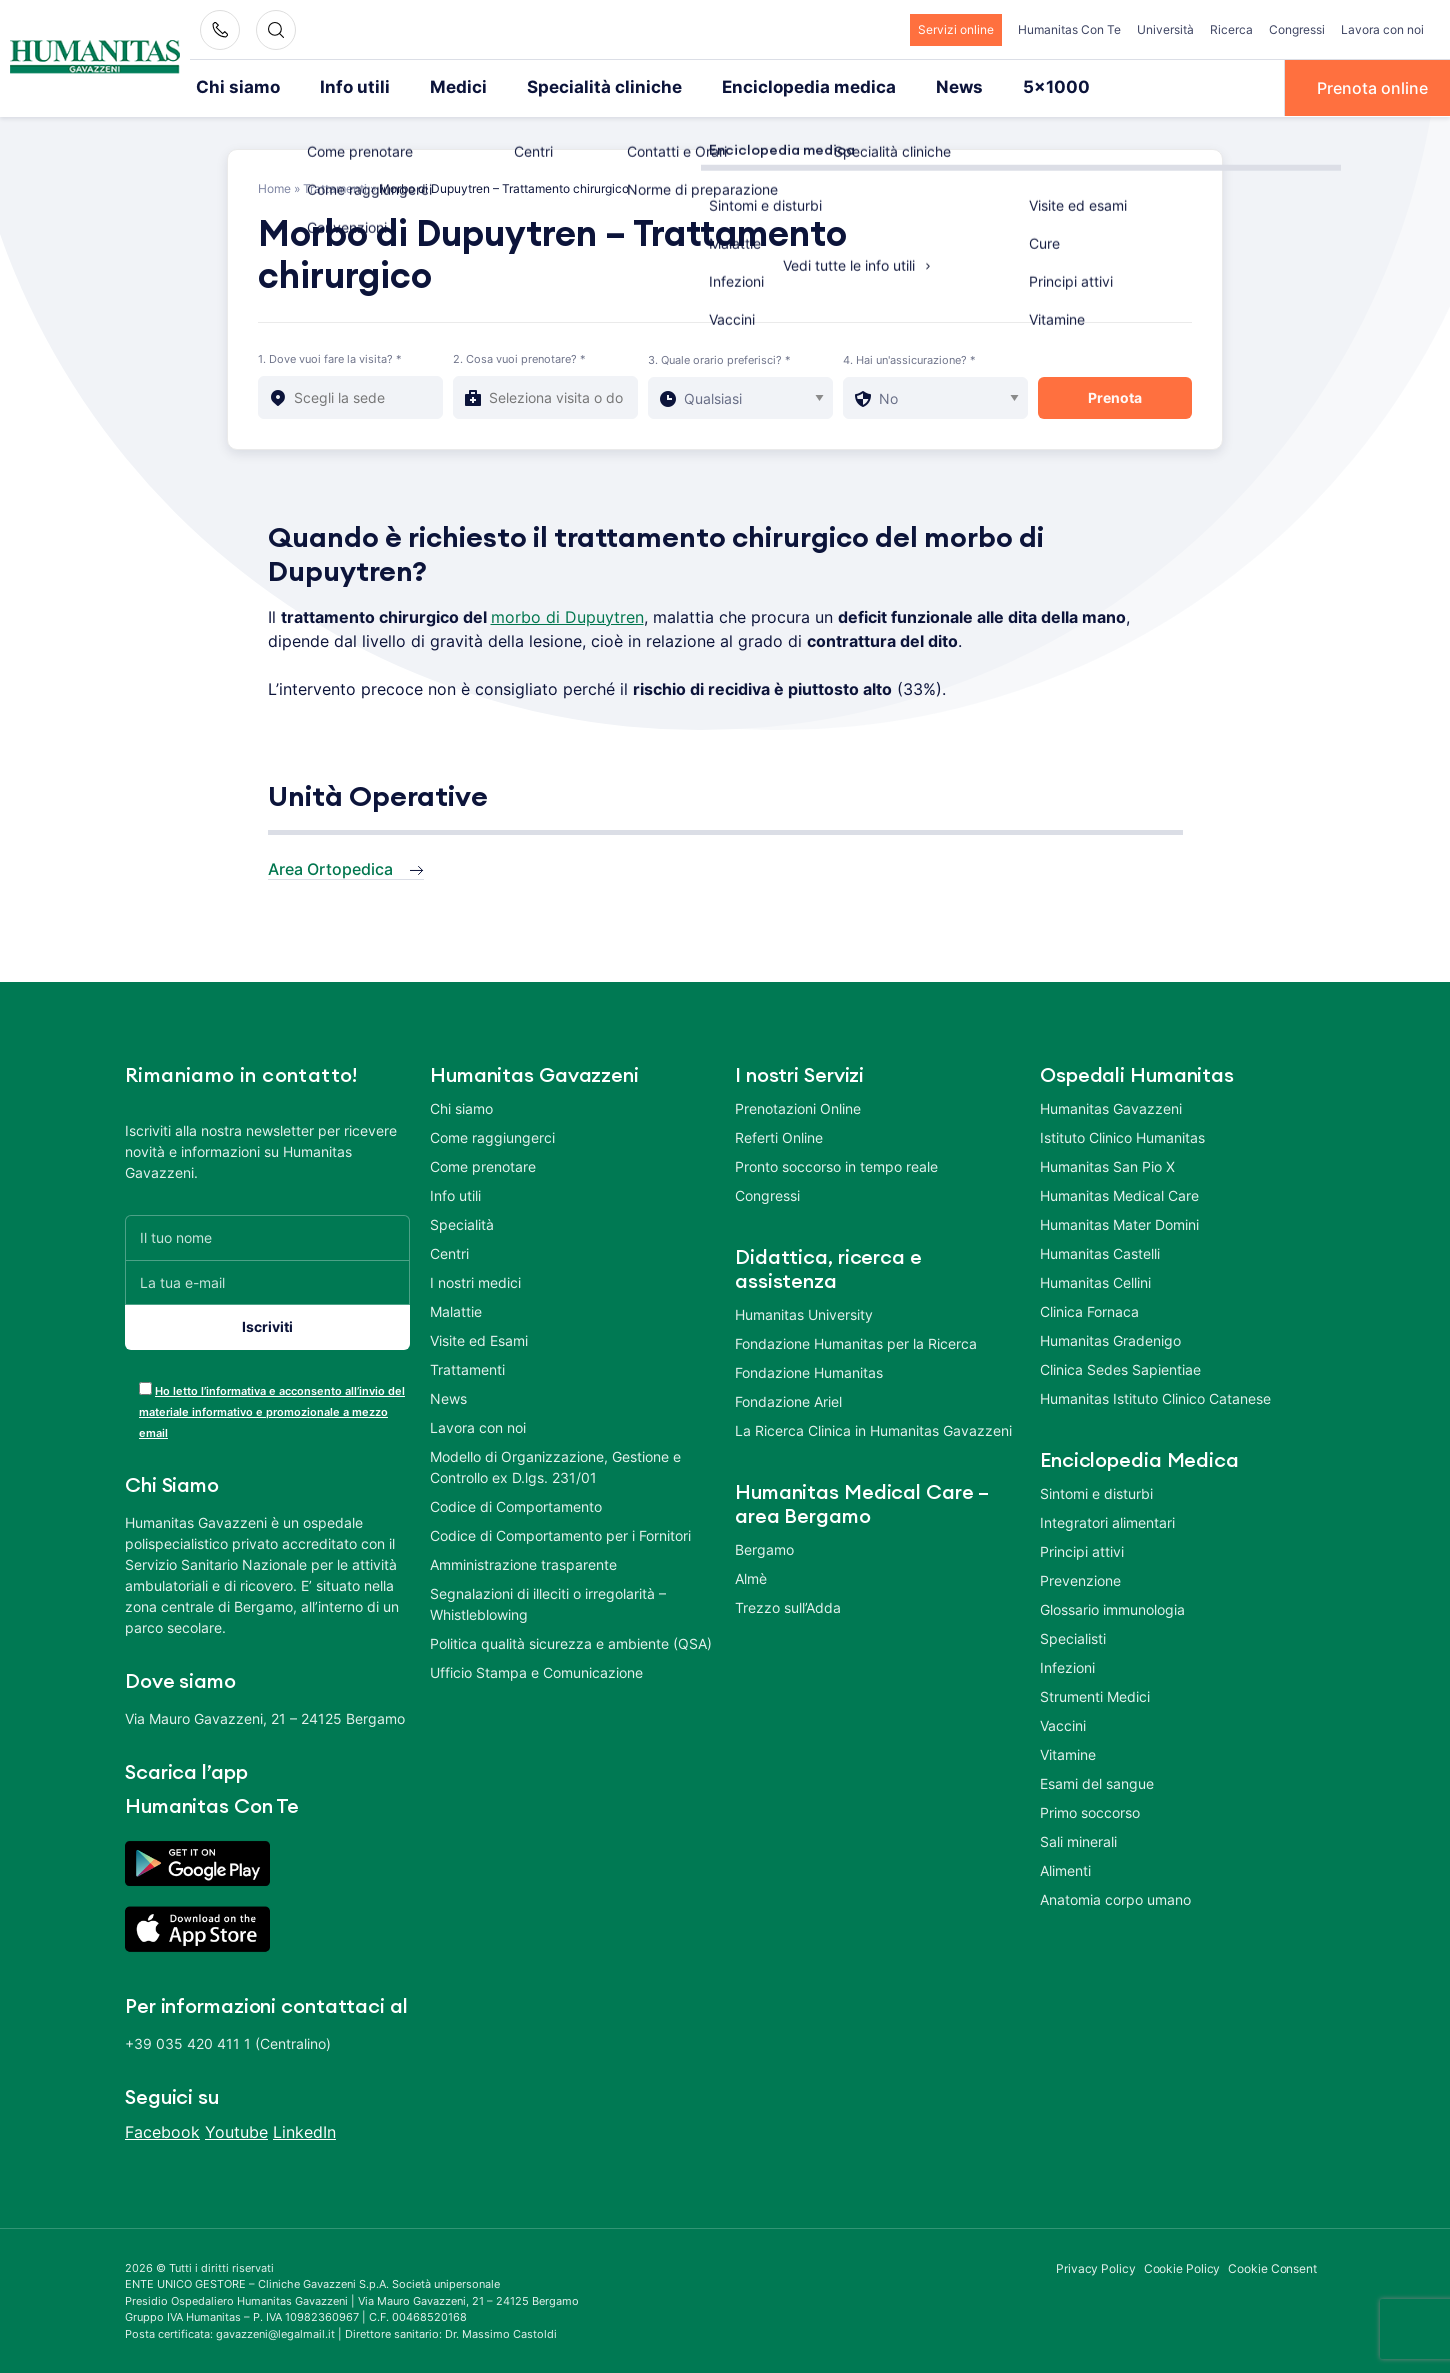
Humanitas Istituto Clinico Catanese (1155, 1396)
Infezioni (1067, 1665)
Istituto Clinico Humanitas (1122, 1135)
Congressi (1297, 29)
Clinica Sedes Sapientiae (1120, 1367)
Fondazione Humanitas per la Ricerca (856, 1341)
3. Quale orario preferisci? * (719, 358)
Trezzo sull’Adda (788, 1605)
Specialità (462, 1222)
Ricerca (1231, 29)
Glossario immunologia (1112, 1607)
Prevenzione (1080, 1578)
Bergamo (764, 1547)
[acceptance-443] (145, 1386)
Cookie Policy (1182, 2266)
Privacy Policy (1096, 2266)
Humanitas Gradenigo (1110, 1338)
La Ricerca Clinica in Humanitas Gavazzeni (873, 1428)
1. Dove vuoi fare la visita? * (330, 357)
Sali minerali (1078, 1839)
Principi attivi (1082, 1549)
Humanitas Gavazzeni (1111, 1106)
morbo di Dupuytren (567, 615)
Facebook (162, 2130)
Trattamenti (335, 186)
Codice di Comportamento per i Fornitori (560, 1533)
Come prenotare (483, 1164)
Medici (439, 87)
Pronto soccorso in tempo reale (836, 1164)
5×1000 (990, 87)
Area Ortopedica (330, 867)
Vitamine (1068, 1752)
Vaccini (1063, 1723)
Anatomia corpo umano (1115, 1897)
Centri (449, 1251)
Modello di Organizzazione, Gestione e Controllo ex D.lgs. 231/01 (555, 1465)
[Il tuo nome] (267, 1235)
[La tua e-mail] (267, 1280)
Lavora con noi (1382, 29)
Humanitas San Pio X (1107, 1164)
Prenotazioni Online (798, 1106)
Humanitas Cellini (1095, 1280)
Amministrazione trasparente (523, 1562)
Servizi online (956, 29)
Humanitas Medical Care (1119, 1193)
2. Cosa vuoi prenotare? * (519, 357)
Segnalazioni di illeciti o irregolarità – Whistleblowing (548, 1602)
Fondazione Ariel (788, 1399)
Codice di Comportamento (516, 1504)
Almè (751, 1576)
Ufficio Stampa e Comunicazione (536, 1670)
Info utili (343, 87)
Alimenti (1065, 1868)
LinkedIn (304, 2130)
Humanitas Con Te (1069, 29)
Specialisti (1073, 1636)
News (899, 87)
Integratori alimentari (1107, 1520)
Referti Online (779, 1135)
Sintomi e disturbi (1096, 1491)
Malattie (456, 1309)
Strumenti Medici (1095, 1694)
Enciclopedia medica (759, 87)
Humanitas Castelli (1100, 1251)
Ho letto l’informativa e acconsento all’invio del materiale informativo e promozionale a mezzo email (272, 1410)
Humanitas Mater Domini (1119, 1222)
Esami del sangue (1097, 1781)
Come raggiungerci (492, 1135)
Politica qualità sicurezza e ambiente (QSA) (571, 1641)
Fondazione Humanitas (809, 1370)
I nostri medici (475, 1280)
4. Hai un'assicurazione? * (909, 358)
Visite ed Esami (479, 1338)
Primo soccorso (1090, 1810)
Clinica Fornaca (1089, 1309)
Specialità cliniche (572, 87)
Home (274, 186)
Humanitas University (804, 1312)
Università (1165, 29)
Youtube (236, 2130)
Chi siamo (234, 87)
